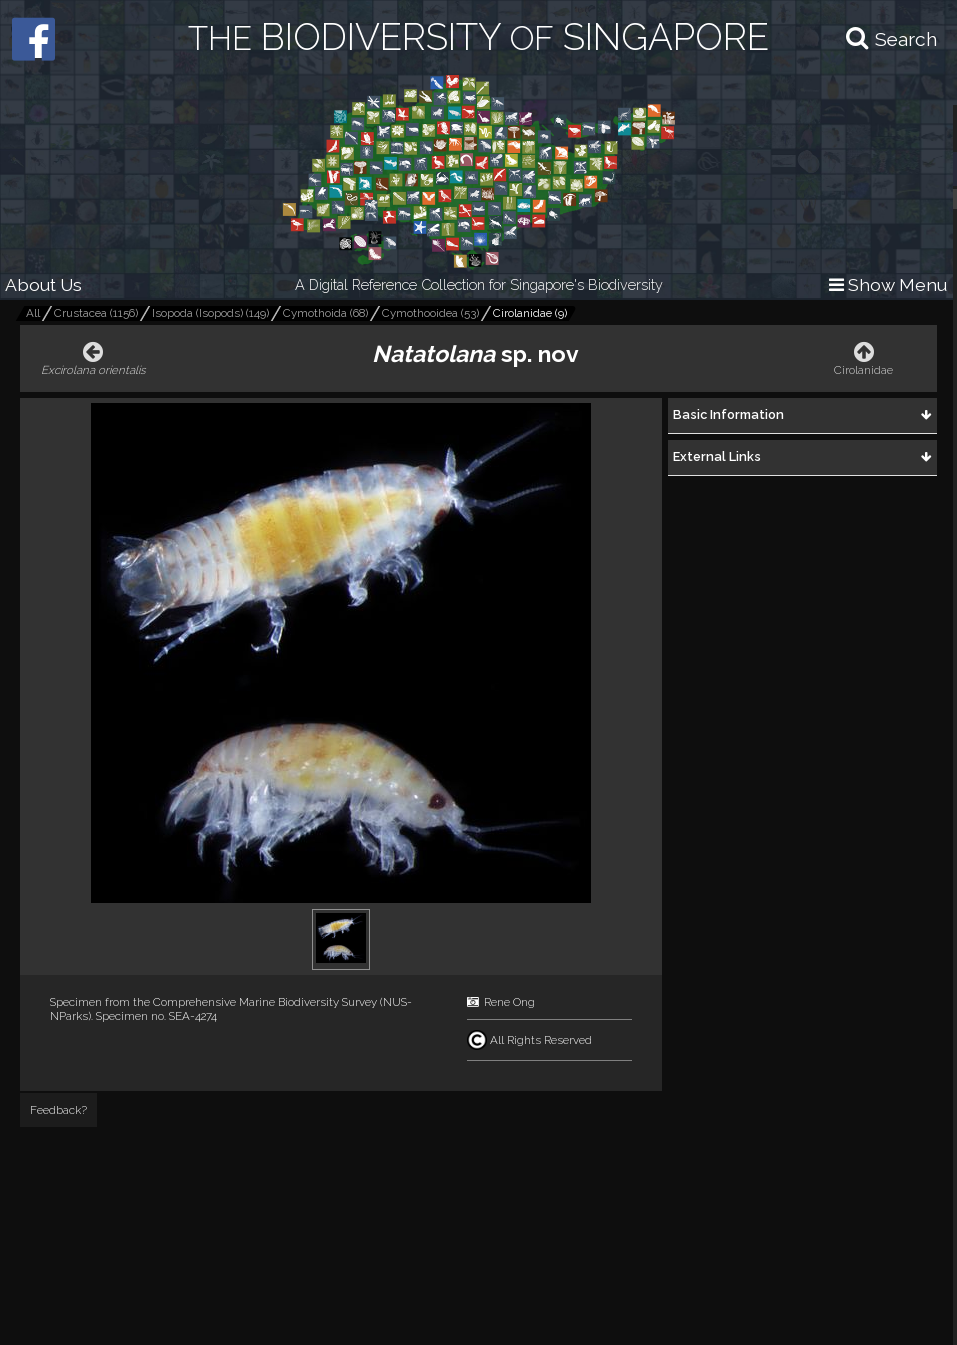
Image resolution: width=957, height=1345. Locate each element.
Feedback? (58, 1110)
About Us (43, 284)
